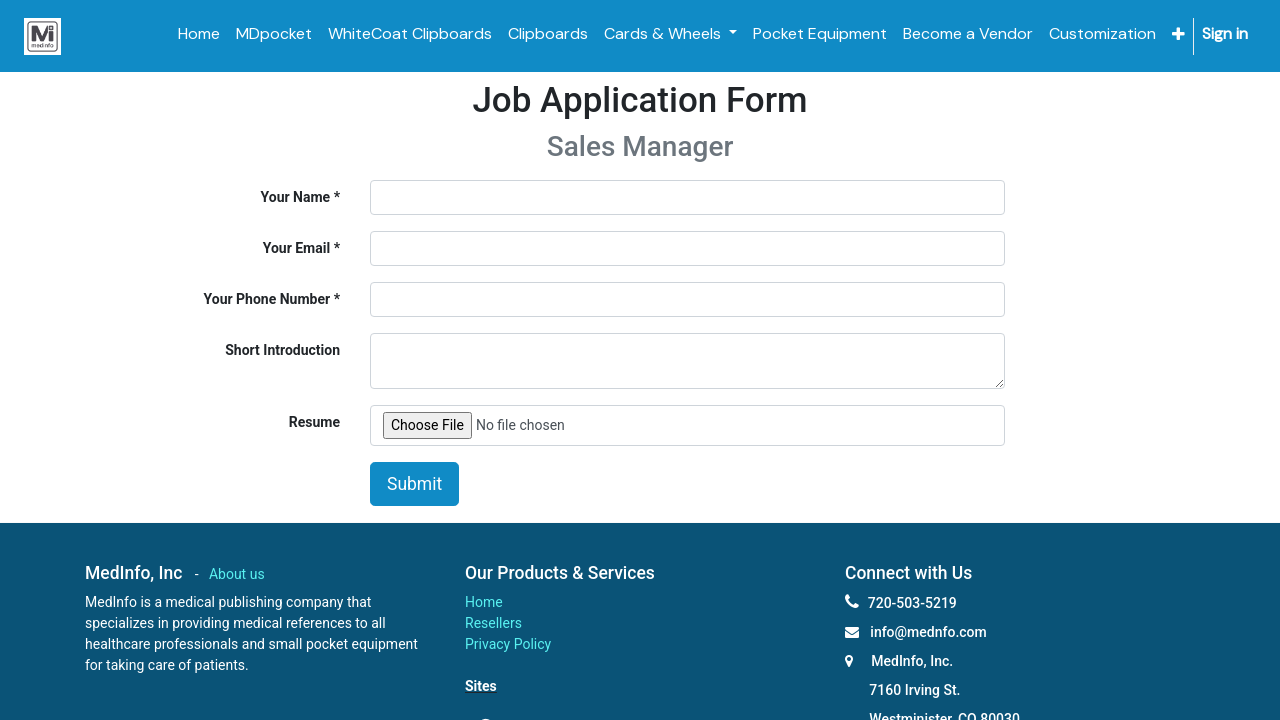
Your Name (296, 197)
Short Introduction (282, 350)
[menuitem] (199, 34)
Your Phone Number (267, 299)
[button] (1178, 34)
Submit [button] (414, 484)
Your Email (296, 248)
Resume (314, 422)
